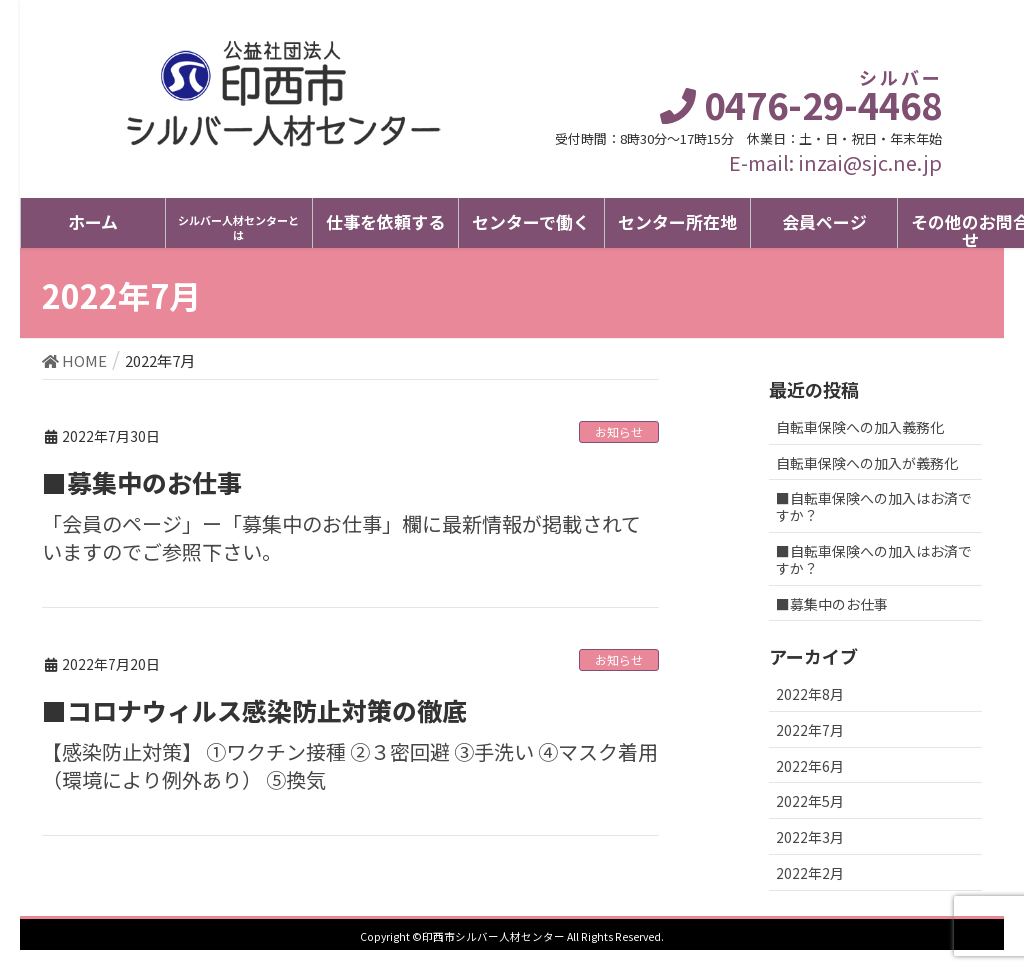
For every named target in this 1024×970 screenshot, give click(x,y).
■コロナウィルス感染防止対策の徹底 (254, 710)
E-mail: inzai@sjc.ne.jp (835, 162)
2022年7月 (810, 730)
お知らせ (619, 431)
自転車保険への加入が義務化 (867, 463)
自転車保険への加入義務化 (860, 427)
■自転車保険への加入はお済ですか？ (874, 506)
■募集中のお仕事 (142, 482)
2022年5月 (810, 801)
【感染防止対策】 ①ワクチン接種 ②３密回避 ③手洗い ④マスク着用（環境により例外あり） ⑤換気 (350, 766)
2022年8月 (810, 694)
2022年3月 (810, 837)
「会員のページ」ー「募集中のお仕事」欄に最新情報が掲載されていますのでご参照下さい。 (341, 538)
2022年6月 (810, 766)
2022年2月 (810, 873)
